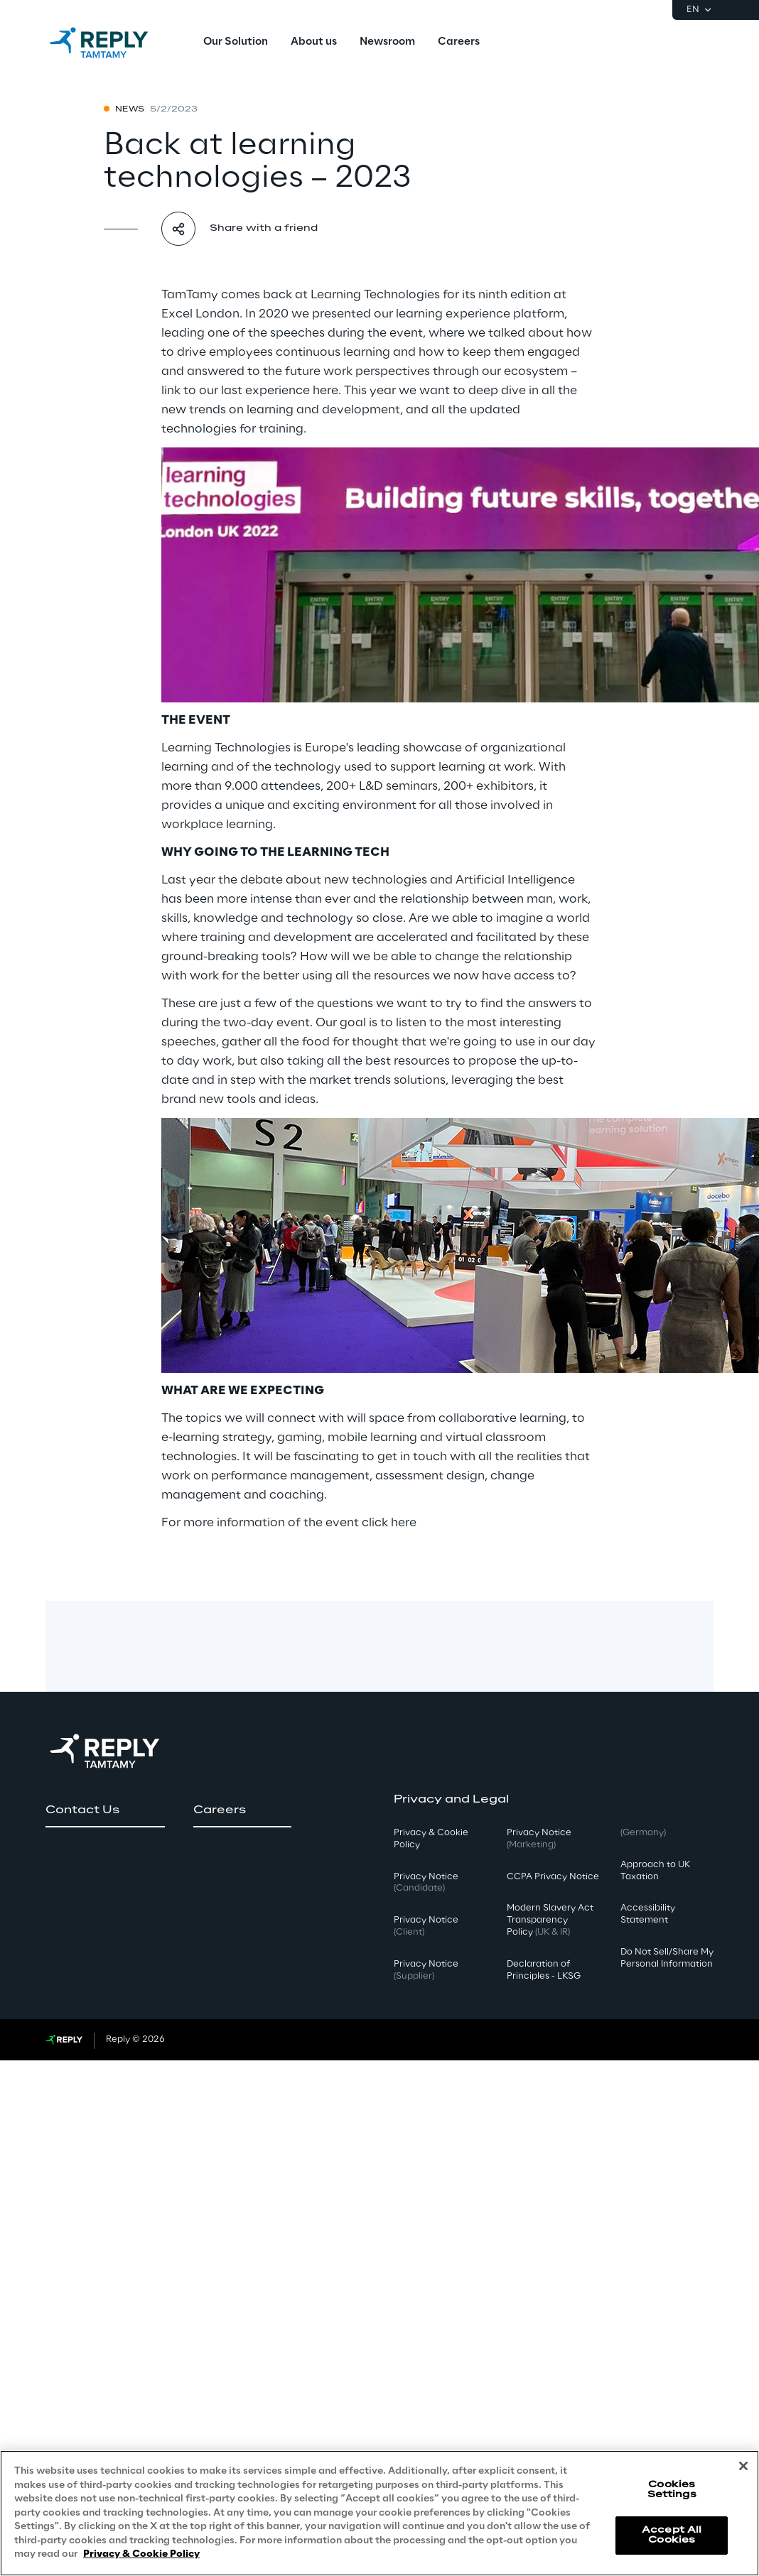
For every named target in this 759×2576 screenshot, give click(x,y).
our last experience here (268, 390)
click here (389, 1522)
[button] (105, 1810)
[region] (379, 2513)
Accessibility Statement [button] (647, 1914)
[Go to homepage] (113, 42)
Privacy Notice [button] (426, 1882)
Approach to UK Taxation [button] (655, 1870)
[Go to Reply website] (63, 2040)
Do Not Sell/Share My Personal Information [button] (667, 1958)
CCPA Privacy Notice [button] (553, 1876)
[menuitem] (235, 42)
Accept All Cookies (671, 2535)
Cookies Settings (671, 2489)
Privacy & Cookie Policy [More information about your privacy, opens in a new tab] (141, 2554)
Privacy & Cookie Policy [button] (431, 1838)
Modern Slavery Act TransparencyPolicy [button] (550, 1920)
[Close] (743, 2466)
